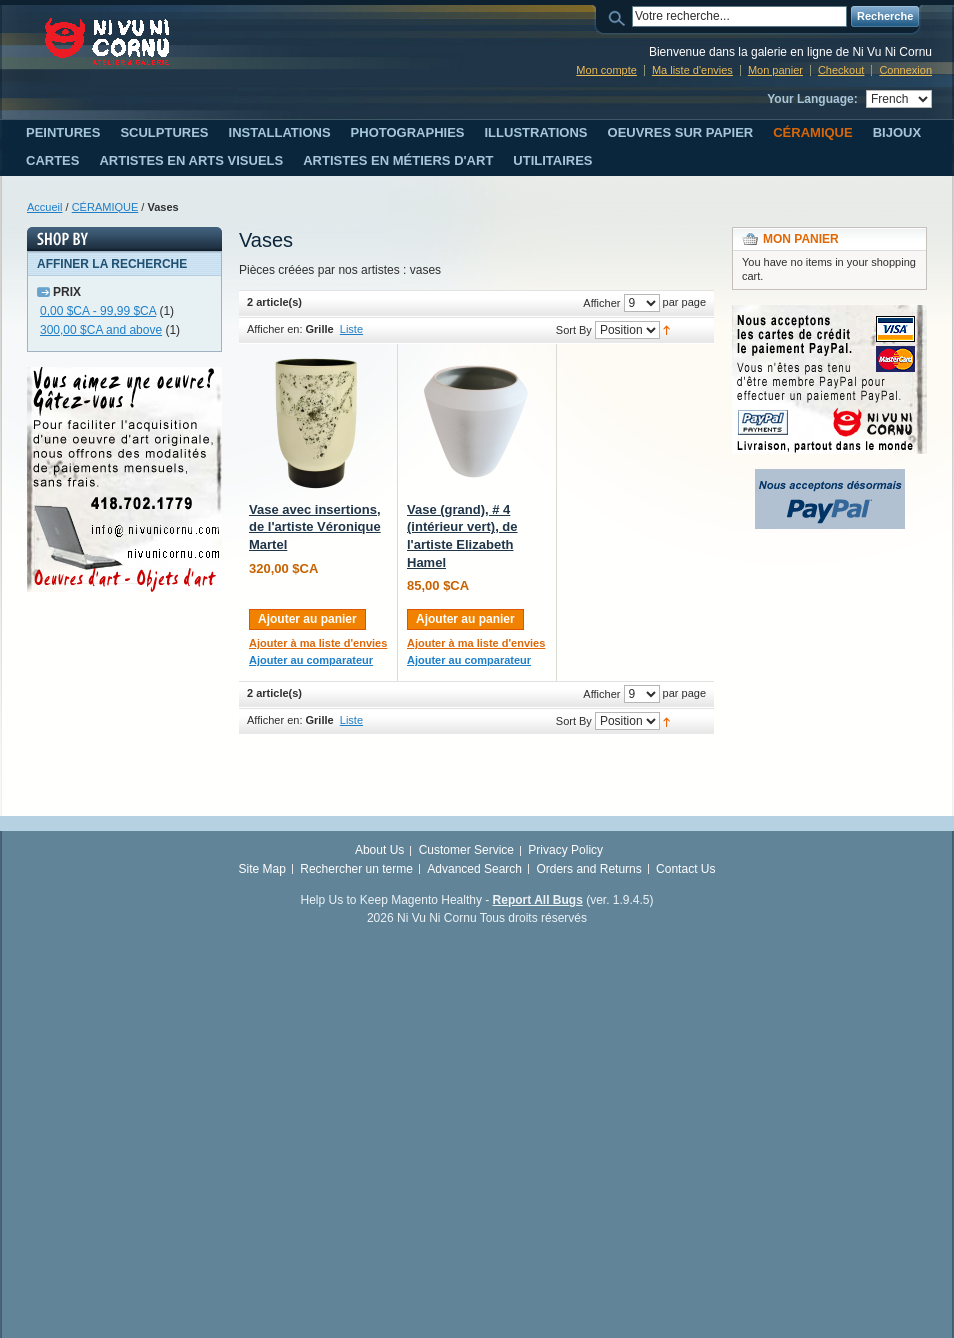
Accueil (44, 207)
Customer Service (466, 850)
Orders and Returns (588, 869)
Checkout (841, 70)
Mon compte (606, 70)
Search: (620, 16)
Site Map (262, 869)
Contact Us (685, 869)
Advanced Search (474, 869)
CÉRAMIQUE (105, 207)
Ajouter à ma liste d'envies (318, 643)
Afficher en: (274, 329)
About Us (379, 850)
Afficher (601, 303)
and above (101, 330)
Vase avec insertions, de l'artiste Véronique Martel (315, 527)
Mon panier (775, 70)
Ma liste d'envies (692, 70)
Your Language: (812, 99)
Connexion (905, 70)
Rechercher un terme (356, 869)
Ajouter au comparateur (311, 660)
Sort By (574, 330)
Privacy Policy (565, 850)
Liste (351, 329)
